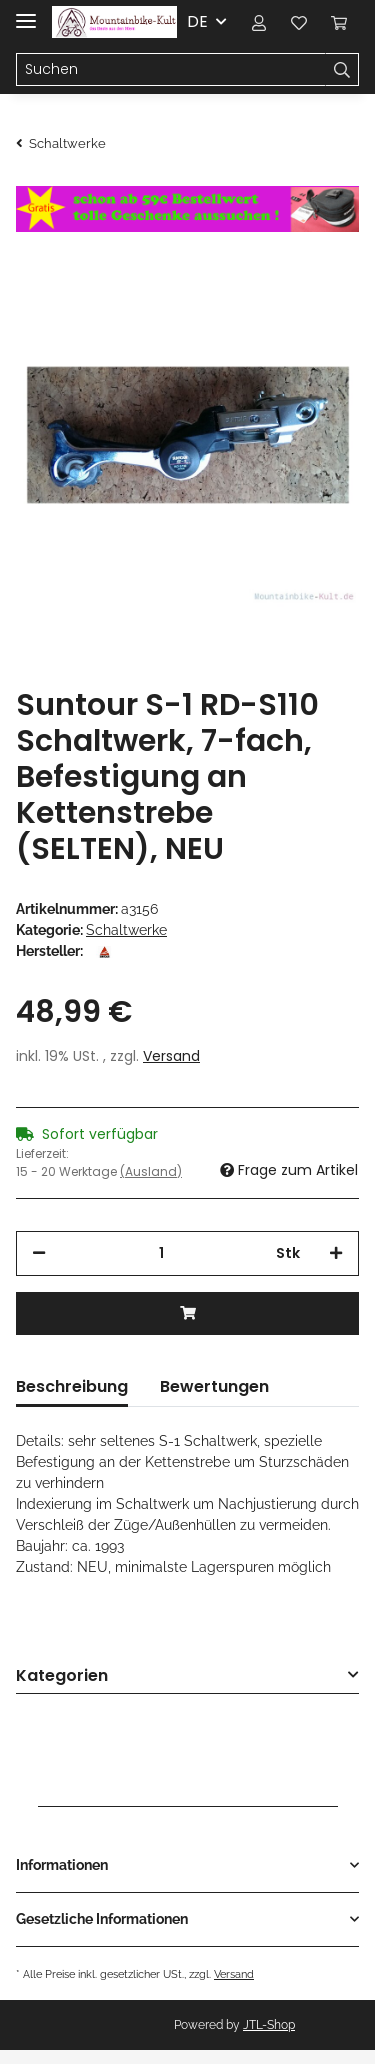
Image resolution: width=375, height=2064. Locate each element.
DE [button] (197, 21)
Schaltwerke (126, 930)
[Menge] (161, 1253)
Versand (171, 1056)
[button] (259, 22)
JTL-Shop (269, 2025)
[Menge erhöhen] (336, 1253)
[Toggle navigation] (26, 12)
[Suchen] (171, 70)
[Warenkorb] (339, 22)
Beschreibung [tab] (72, 1386)
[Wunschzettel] (299, 22)
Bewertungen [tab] (214, 1386)
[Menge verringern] (39, 1253)
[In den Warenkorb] (187, 1313)
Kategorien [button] (62, 1676)
